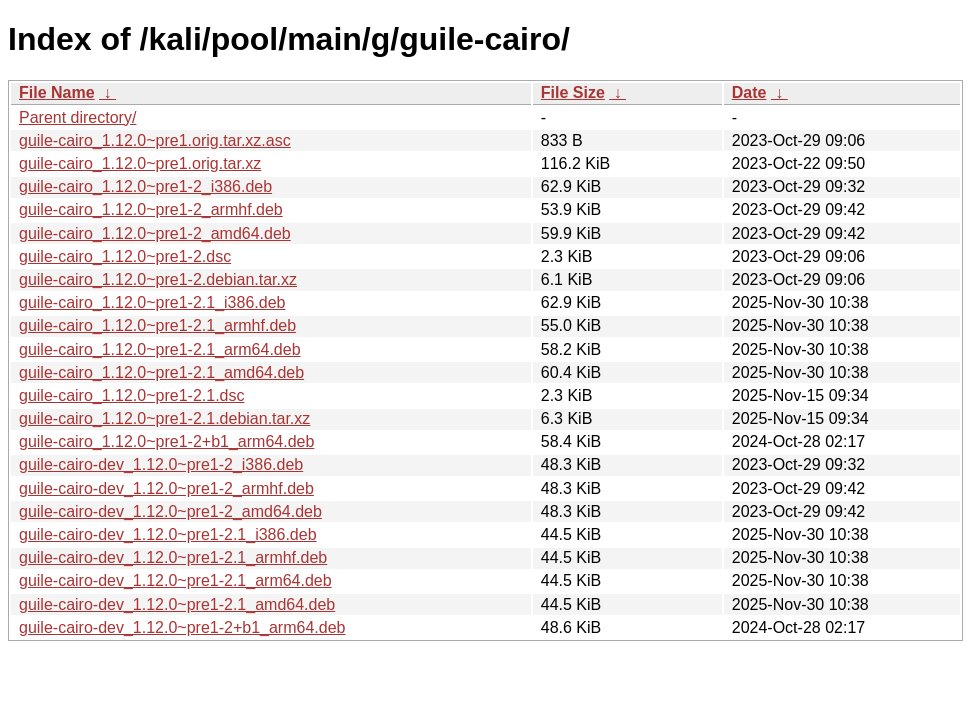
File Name (57, 92)
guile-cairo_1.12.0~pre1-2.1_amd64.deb (161, 372)
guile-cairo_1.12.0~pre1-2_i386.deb (145, 186)
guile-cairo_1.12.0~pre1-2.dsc (125, 256)
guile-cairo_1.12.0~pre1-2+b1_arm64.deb (166, 441)
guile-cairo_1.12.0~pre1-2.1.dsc (131, 395)
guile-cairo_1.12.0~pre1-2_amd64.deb (155, 233)
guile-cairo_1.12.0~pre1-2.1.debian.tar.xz (164, 418)
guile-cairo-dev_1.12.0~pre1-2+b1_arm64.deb (182, 627)
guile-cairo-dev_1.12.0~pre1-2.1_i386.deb (168, 534)
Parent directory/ (77, 117)
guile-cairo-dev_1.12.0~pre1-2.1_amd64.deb (177, 604)
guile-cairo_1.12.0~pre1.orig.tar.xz (140, 163)
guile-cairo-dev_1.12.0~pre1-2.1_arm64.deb (175, 580)
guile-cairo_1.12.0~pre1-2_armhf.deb (151, 209)
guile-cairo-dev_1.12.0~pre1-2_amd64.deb (170, 511)
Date (749, 92)
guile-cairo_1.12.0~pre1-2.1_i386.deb (152, 302)
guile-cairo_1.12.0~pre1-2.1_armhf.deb (157, 325)
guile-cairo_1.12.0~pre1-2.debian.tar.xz (158, 279)
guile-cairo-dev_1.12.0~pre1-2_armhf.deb (166, 488)
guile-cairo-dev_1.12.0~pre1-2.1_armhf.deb (173, 557)
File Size (573, 92)
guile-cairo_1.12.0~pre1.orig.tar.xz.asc (155, 140)
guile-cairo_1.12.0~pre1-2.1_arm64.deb (160, 349)
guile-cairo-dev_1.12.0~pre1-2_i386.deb (161, 464)
